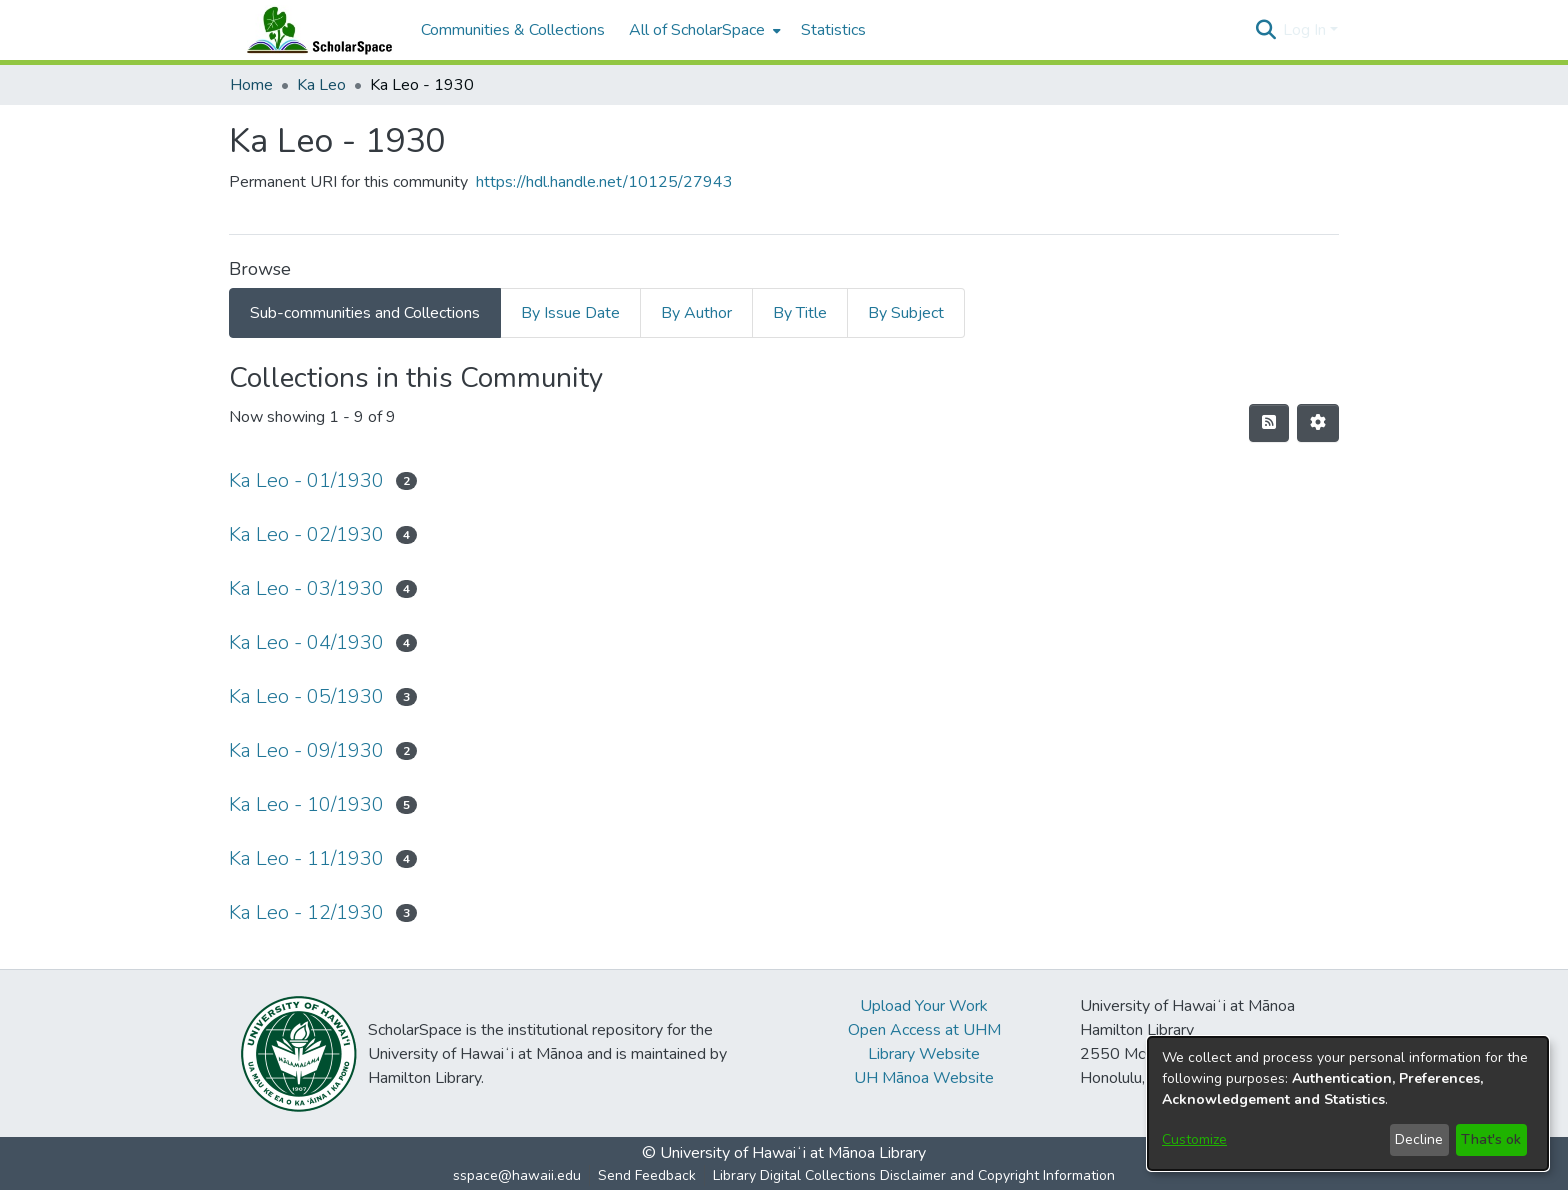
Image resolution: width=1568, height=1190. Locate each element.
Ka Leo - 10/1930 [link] (306, 804)
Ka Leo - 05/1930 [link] (306, 696)
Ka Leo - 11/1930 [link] (306, 858)
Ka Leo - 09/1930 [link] (306, 750)
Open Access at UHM (924, 1030)
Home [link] (251, 85)
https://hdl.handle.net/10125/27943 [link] (604, 182)
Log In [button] (1306, 30)
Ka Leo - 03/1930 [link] (306, 588)
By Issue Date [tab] (570, 313)
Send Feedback (647, 1175)
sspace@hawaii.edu (517, 1175)
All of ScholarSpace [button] (697, 30)
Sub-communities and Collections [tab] (365, 313)
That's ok (1491, 1139)
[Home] (315, 30)
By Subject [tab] (906, 313)
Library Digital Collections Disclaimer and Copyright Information (914, 1175)
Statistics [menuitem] (833, 30)
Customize (1194, 1139)
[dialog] (1348, 1103)
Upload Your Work (924, 1006)
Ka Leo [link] (321, 85)
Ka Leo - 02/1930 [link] (306, 534)
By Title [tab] (800, 313)
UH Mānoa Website (924, 1078)
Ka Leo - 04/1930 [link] (306, 642)
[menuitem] (703, 30)
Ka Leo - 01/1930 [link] (306, 480)
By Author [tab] (696, 313)
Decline (1419, 1139)
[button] (1265, 30)
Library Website (924, 1054)
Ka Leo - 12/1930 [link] (306, 912)
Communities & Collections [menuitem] (513, 30)
